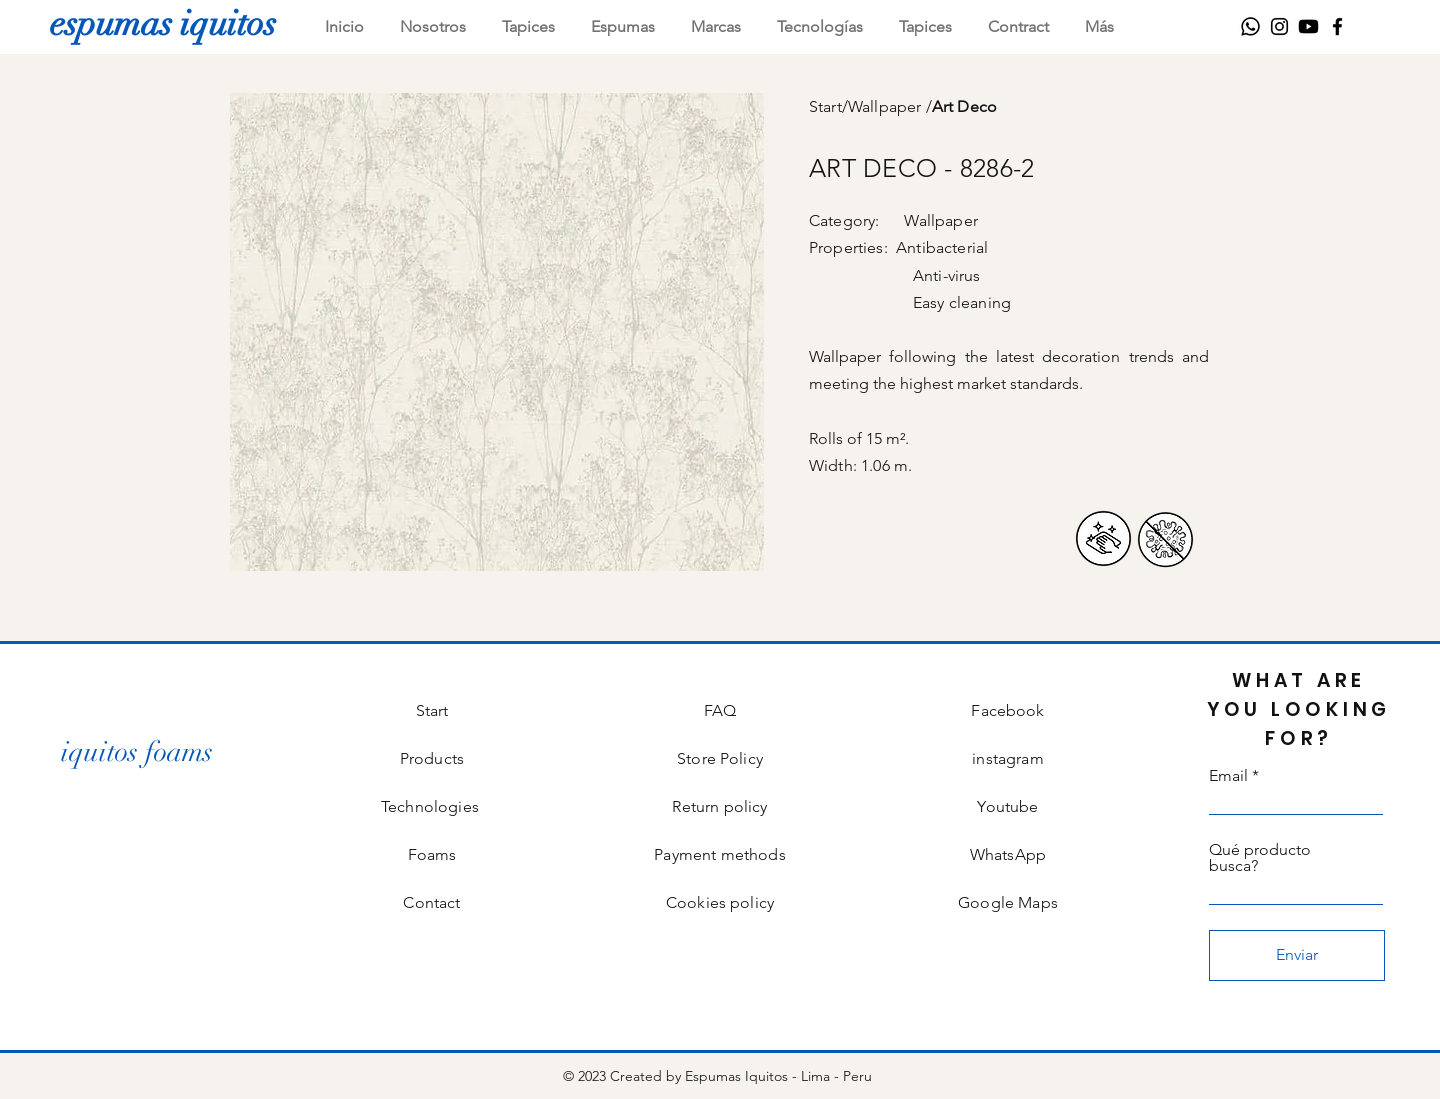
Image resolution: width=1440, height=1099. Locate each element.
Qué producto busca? (1260, 858)
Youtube (1007, 806)
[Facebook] (1337, 26)
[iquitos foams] (137, 752)
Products (432, 758)
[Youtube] (1308, 26)
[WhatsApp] (1250, 26)
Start (825, 106)
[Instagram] (1279, 26)
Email (1228, 776)
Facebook (1007, 710)
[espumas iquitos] (163, 23)
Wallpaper (887, 106)
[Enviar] (1297, 955)
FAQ (720, 710)
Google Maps (1008, 902)
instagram (1007, 758)
